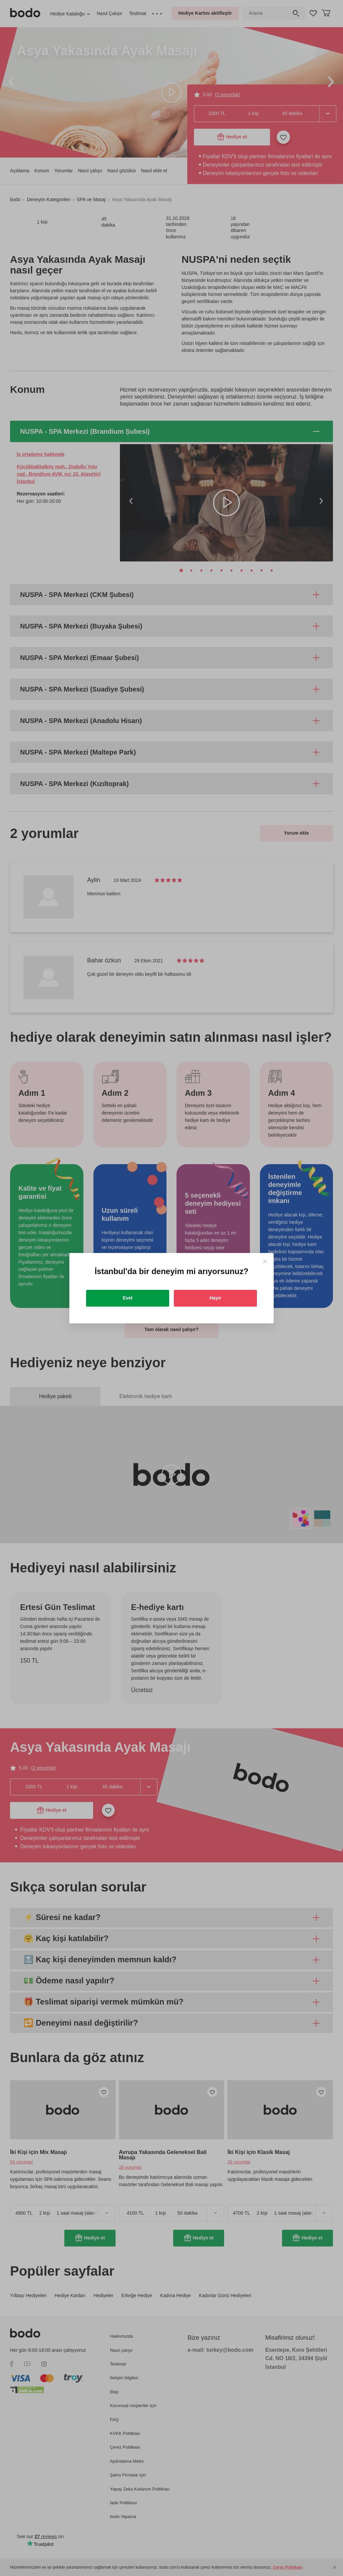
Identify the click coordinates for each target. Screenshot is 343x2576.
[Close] (265, 1261)
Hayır (215, 1298)
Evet (128, 1298)
